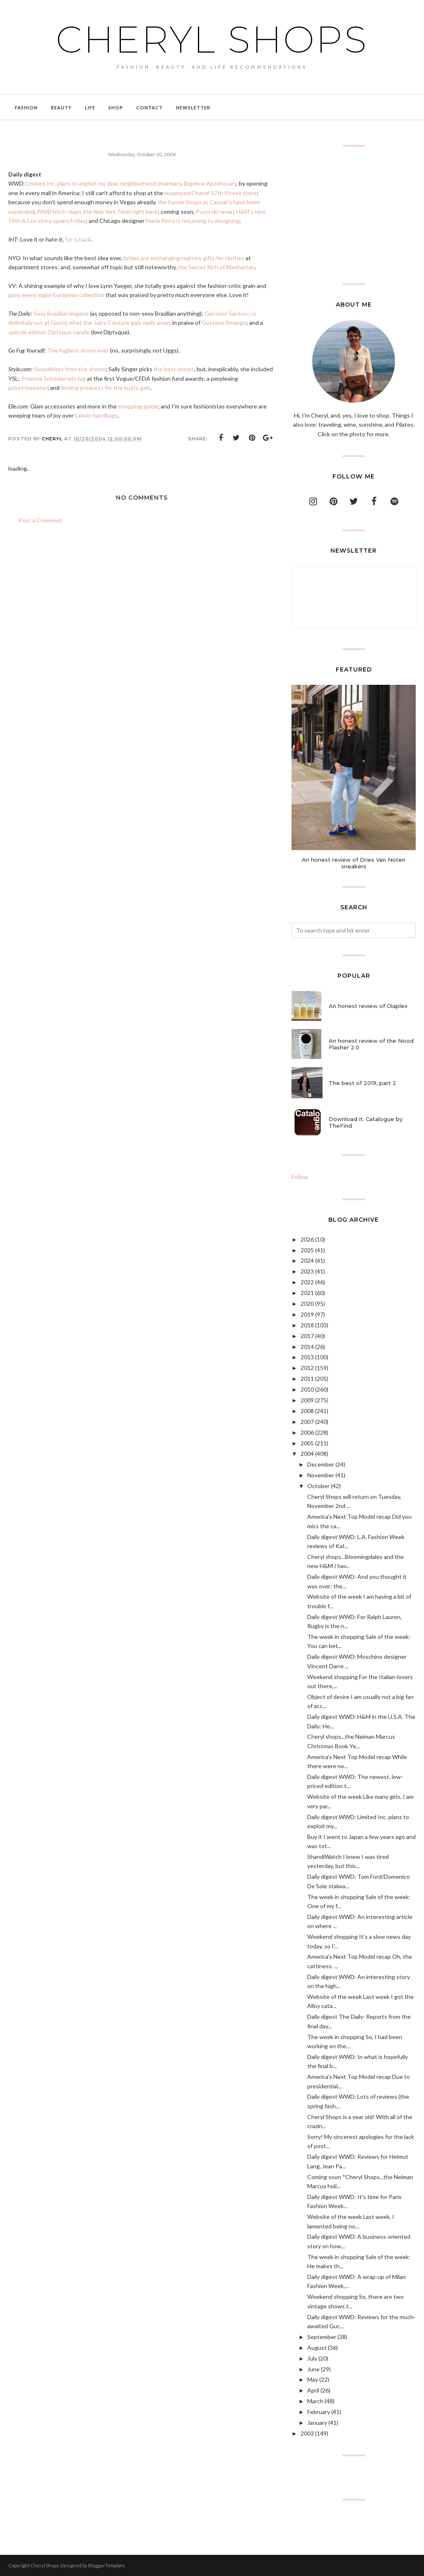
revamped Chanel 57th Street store (210, 192)
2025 (307, 1250)
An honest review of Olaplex (368, 1006)
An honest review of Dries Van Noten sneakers (353, 863)
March (315, 2400)
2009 (307, 1400)
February (318, 2411)
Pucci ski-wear (214, 211)
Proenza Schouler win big (53, 378)
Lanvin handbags (96, 415)
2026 (307, 1239)
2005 (307, 1443)
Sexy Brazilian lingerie (61, 313)
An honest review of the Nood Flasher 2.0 (371, 1044)
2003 (307, 2433)
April (313, 2390)
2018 (307, 1325)
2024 (307, 1260)
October (318, 1485)
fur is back (78, 239)
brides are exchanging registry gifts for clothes (183, 257)
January (317, 2422)
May (312, 2379)
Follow (300, 1176)
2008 (307, 1410)
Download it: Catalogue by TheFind (365, 1122)
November (320, 1475)
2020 (307, 1303)
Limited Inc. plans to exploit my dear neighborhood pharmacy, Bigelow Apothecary (131, 183)
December (320, 1464)
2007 (307, 1421)
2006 (307, 1432)
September (321, 2336)
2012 (307, 1367)
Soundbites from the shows (70, 368)
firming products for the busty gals (105, 387)
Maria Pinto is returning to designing (193, 220)
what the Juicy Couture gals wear (119, 322)
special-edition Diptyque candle (49, 332)
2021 (307, 1292)
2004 (307, 1453)
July (312, 2358)
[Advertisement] (354, 215)
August (317, 2347)
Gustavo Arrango (224, 322)
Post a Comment (40, 520)
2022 (307, 1282)
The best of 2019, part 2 (362, 1083)
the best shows (174, 368)
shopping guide (138, 406)
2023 (307, 1271)
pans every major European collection (56, 294)
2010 (307, 1389)
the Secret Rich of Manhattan (216, 267)
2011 (307, 1378)
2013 (307, 1356)
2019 (307, 1314)
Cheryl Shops (212, 39)
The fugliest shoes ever (78, 350)
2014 (307, 1346)
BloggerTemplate (106, 2565)
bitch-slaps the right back (97, 211)
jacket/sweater (27, 387)
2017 (307, 1335)
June (313, 2369)
